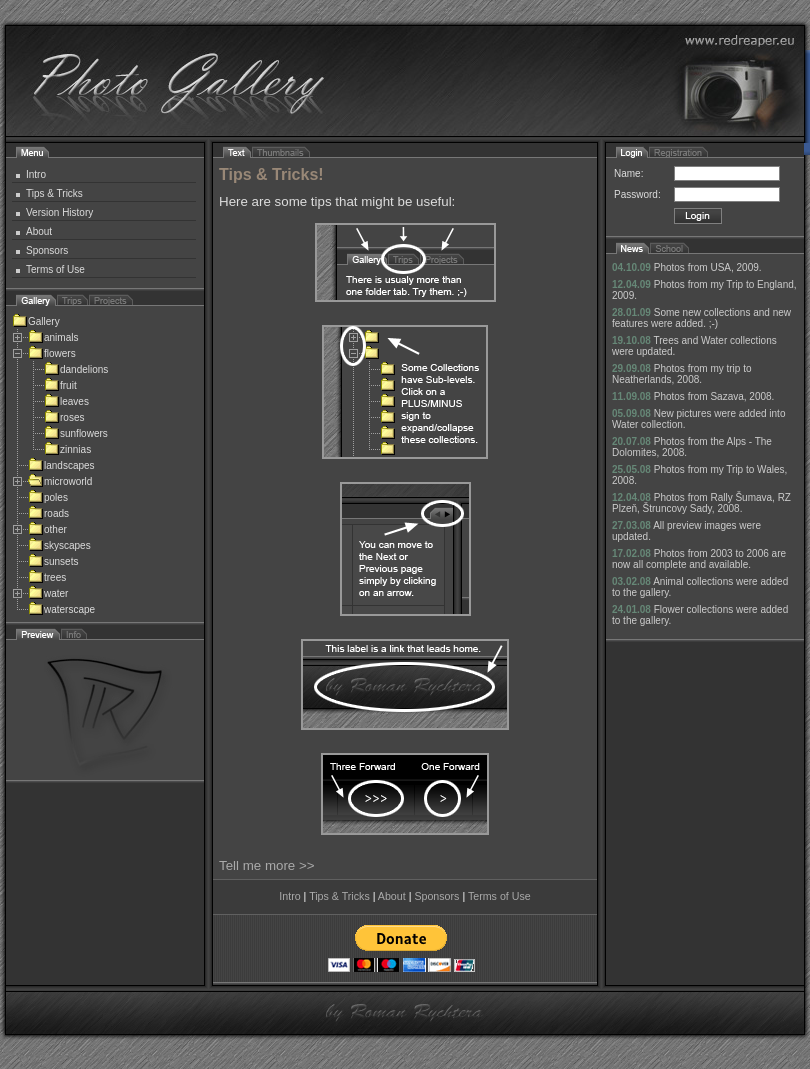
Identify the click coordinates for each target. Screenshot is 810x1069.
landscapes (61, 465)
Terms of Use (55, 269)
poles (48, 497)
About (39, 231)
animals (53, 337)
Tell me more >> (267, 865)
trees (47, 577)
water (48, 593)
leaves (66, 401)
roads (48, 513)
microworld (60, 481)
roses (64, 417)
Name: (628, 173)
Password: (637, 194)
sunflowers (76, 433)
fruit (60, 385)
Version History (59, 212)
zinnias (67, 449)
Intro (36, 174)
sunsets (53, 561)
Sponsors (47, 250)
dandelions (76, 369)
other (47, 529)
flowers (52, 353)
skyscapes (59, 545)
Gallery (36, 321)
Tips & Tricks (54, 193)
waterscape (61, 609)
